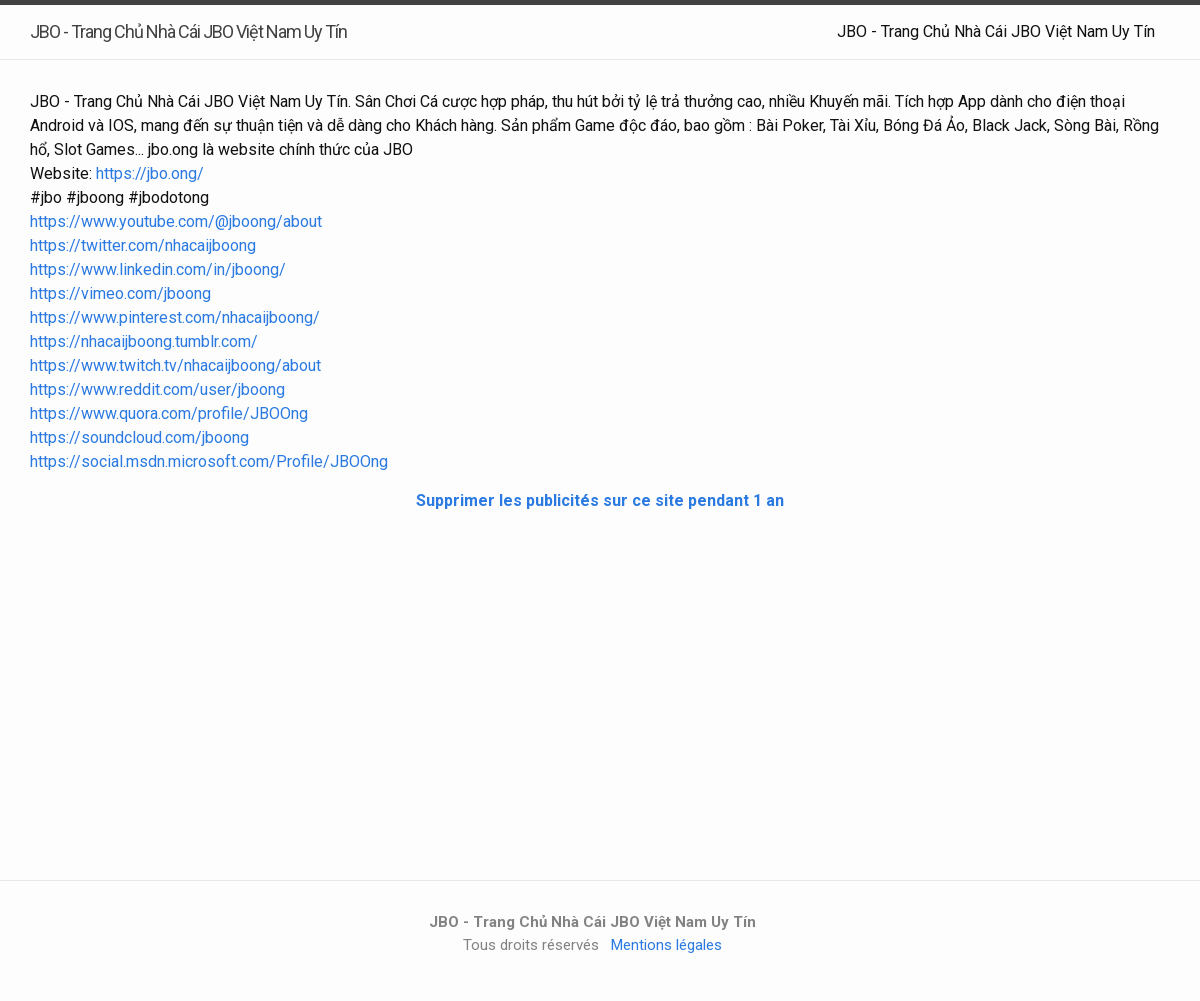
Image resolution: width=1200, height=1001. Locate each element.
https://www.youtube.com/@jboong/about (176, 221)
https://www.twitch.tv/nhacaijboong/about (175, 365)
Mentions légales (666, 945)
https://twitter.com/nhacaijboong (143, 245)
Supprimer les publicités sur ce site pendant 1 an (600, 500)
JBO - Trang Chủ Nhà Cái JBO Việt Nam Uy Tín (996, 31)
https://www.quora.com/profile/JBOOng (169, 413)
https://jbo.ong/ (150, 173)
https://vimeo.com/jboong (120, 293)
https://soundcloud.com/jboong (139, 437)
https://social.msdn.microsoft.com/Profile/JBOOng (209, 461)
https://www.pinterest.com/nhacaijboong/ (175, 317)
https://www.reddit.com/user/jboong (157, 389)
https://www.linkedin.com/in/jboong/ (158, 269)
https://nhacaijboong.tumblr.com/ (144, 341)
